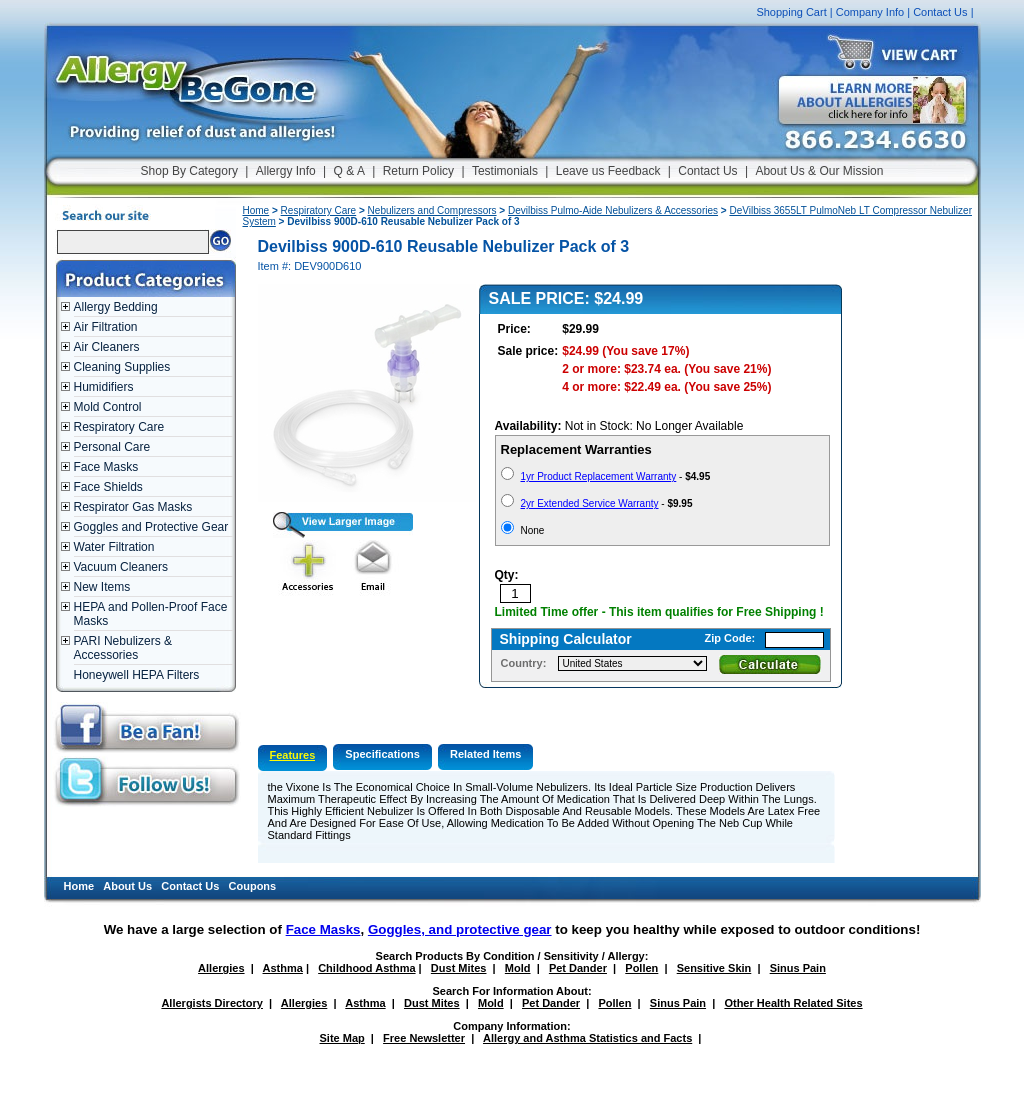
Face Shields (108, 487)
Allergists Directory (211, 1003)
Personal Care (112, 447)
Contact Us (940, 12)
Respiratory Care (119, 427)
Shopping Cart (791, 12)
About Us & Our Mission (819, 171)
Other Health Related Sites (793, 1003)
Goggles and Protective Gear (151, 527)
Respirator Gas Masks (133, 507)
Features (293, 755)
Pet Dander (578, 968)
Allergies (221, 968)
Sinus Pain (798, 968)
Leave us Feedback (608, 171)
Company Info (870, 12)
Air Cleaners (107, 347)
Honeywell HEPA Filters (137, 675)
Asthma (283, 968)
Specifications (382, 754)
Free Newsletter (424, 1038)
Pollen (641, 968)
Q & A (349, 171)
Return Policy (418, 171)
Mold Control (108, 407)
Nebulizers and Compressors (432, 210)
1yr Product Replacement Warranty (599, 476)
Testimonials (505, 171)
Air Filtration (106, 327)
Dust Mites (459, 968)
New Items (102, 587)
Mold (518, 968)
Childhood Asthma (366, 968)
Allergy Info (286, 171)
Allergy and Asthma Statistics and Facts (587, 1038)
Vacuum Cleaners (121, 567)
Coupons (253, 886)
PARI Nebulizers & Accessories (123, 648)
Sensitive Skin (714, 968)
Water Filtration (114, 547)
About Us (127, 886)
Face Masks (106, 467)
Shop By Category (189, 171)
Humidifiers (104, 387)
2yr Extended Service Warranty (590, 503)
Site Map (342, 1038)
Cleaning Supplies (122, 367)
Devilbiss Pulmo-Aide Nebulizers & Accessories (613, 210)
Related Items (486, 754)
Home (256, 210)
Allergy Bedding (116, 307)
